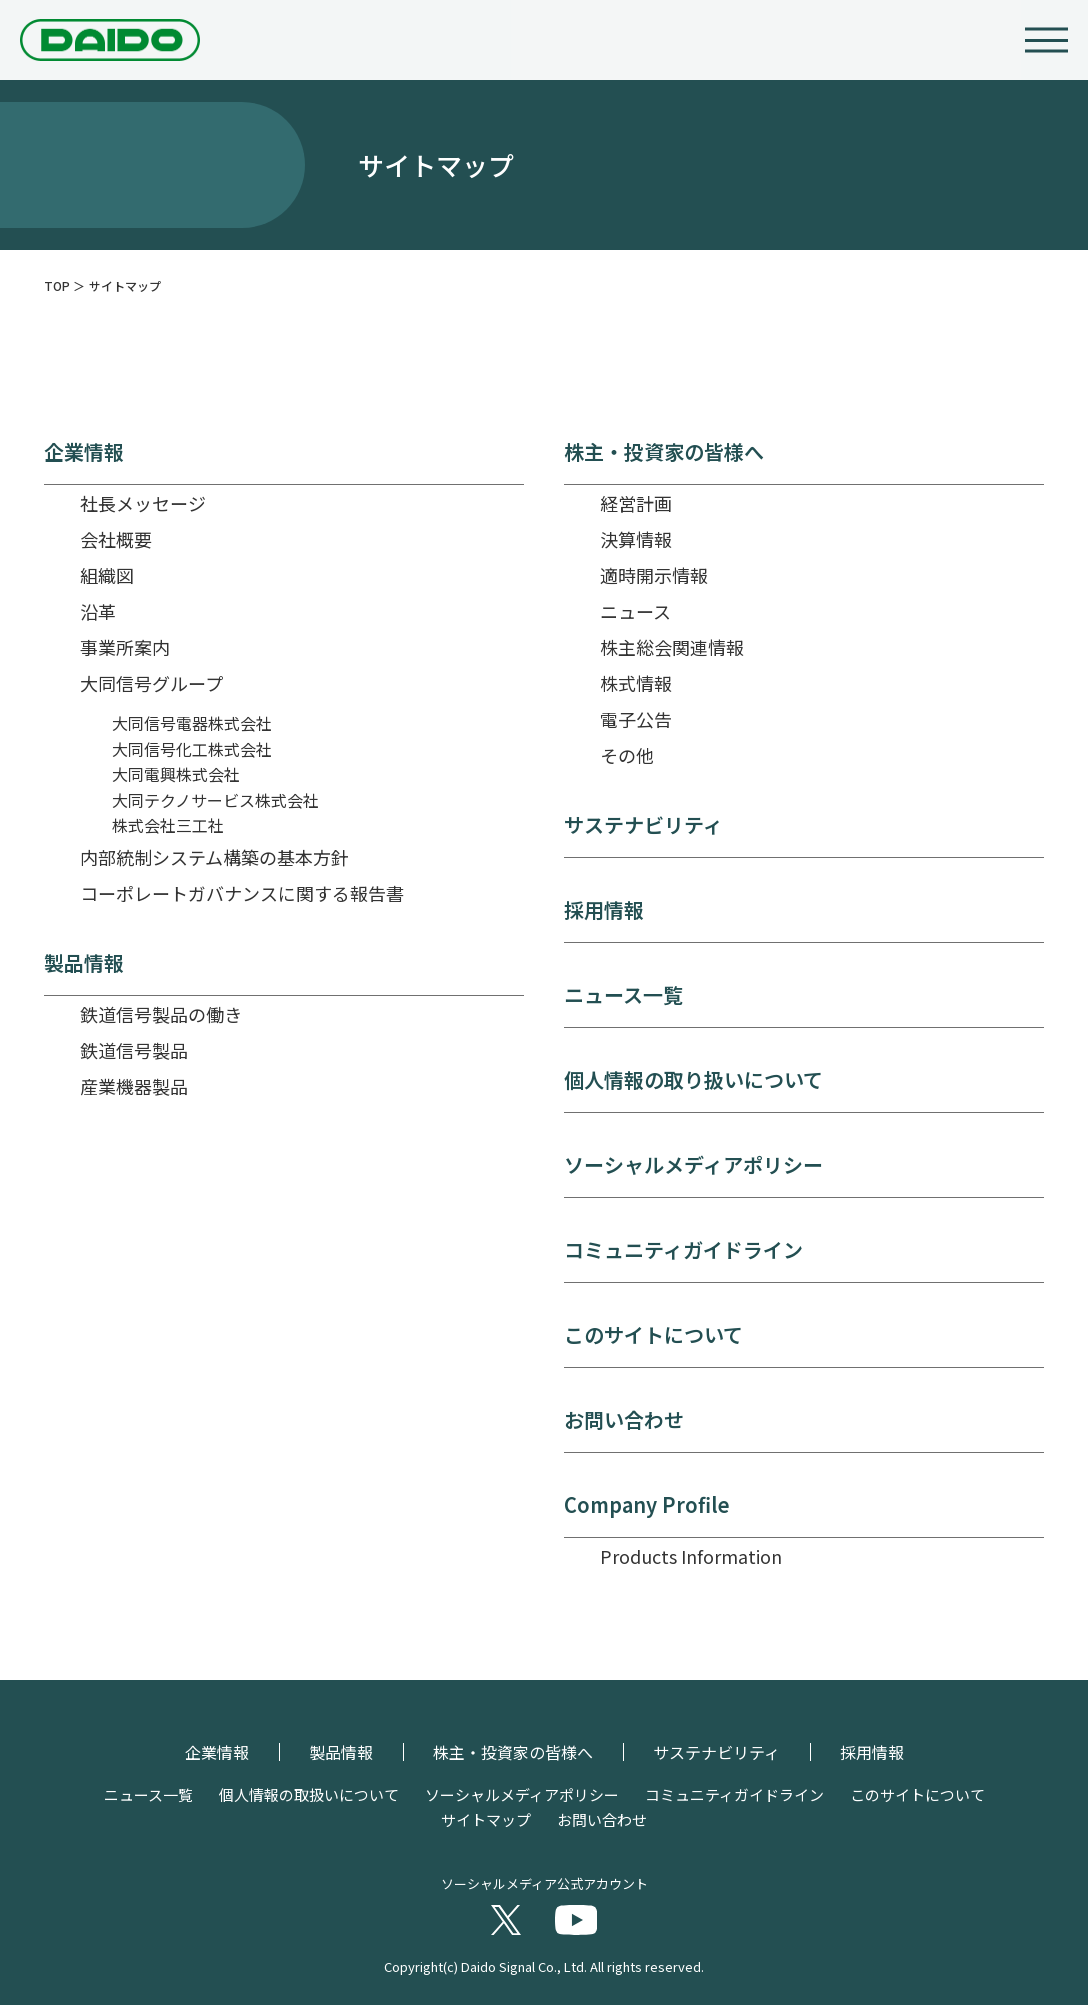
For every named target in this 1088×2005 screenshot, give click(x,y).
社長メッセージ (143, 503)
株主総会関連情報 (672, 647)
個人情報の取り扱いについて (693, 1080)
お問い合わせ (624, 1420)
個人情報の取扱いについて (309, 1794)
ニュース (635, 611)
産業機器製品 (134, 1086)
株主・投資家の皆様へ (664, 452)
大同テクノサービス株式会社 (215, 800)
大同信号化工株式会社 (192, 749)
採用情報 (604, 910)
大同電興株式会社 (176, 774)
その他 (627, 755)
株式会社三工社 (168, 825)
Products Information (691, 1556)
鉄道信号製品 (134, 1050)
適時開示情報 (654, 575)
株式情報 (636, 683)
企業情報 (84, 452)
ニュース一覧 (623, 995)
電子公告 (636, 719)
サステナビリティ (643, 825)
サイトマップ (486, 1819)
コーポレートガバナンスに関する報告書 (242, 893)
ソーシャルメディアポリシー (693, 1165)
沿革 (98, 611)
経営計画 (636, 503)
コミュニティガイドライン (683, 1250)
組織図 (107, 575)
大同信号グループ (151, 683)
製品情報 (84, 963)
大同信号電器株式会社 (192, 723)
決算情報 (636, 539)
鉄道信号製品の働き (161, 1014)
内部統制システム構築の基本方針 (214, 857)
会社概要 (116, 539)
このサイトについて (653, 1335)
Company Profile (647, 1505)
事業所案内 (125, 647)
